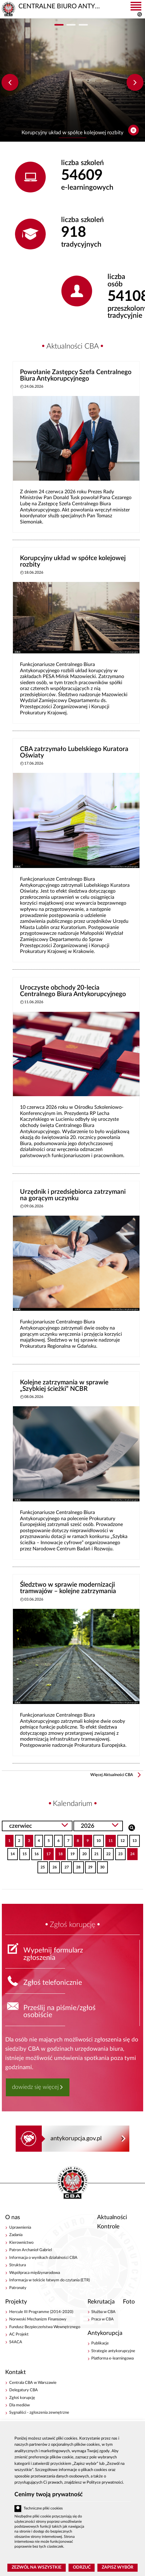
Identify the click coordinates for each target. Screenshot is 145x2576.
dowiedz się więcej (35, 2087)
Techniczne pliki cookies (43, 2508)
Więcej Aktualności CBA (111, 1775)
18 (59, 1852)
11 (109, 1839)
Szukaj (132, 1827)
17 (47, 1852)
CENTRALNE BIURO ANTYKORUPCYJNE (72, 2183)
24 (131, 1852)
